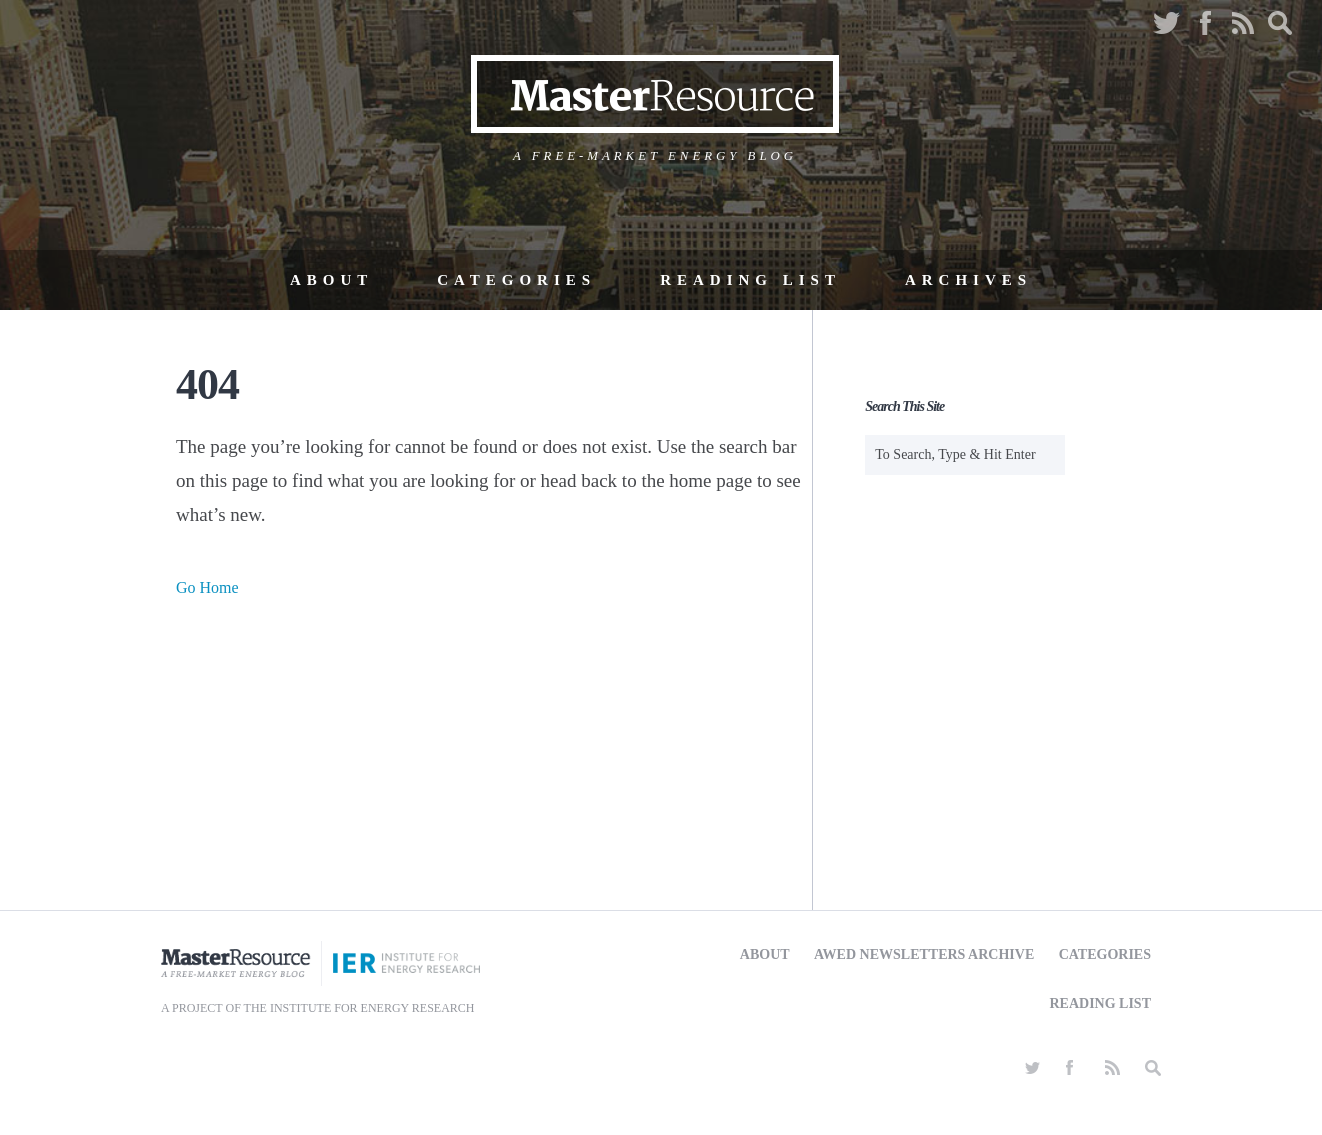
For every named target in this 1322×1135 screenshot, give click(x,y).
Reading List (750, 280)
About (331, 280)
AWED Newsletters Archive (924, 954)
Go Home (207, 587)
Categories (516, 280)
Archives (968, 280)
